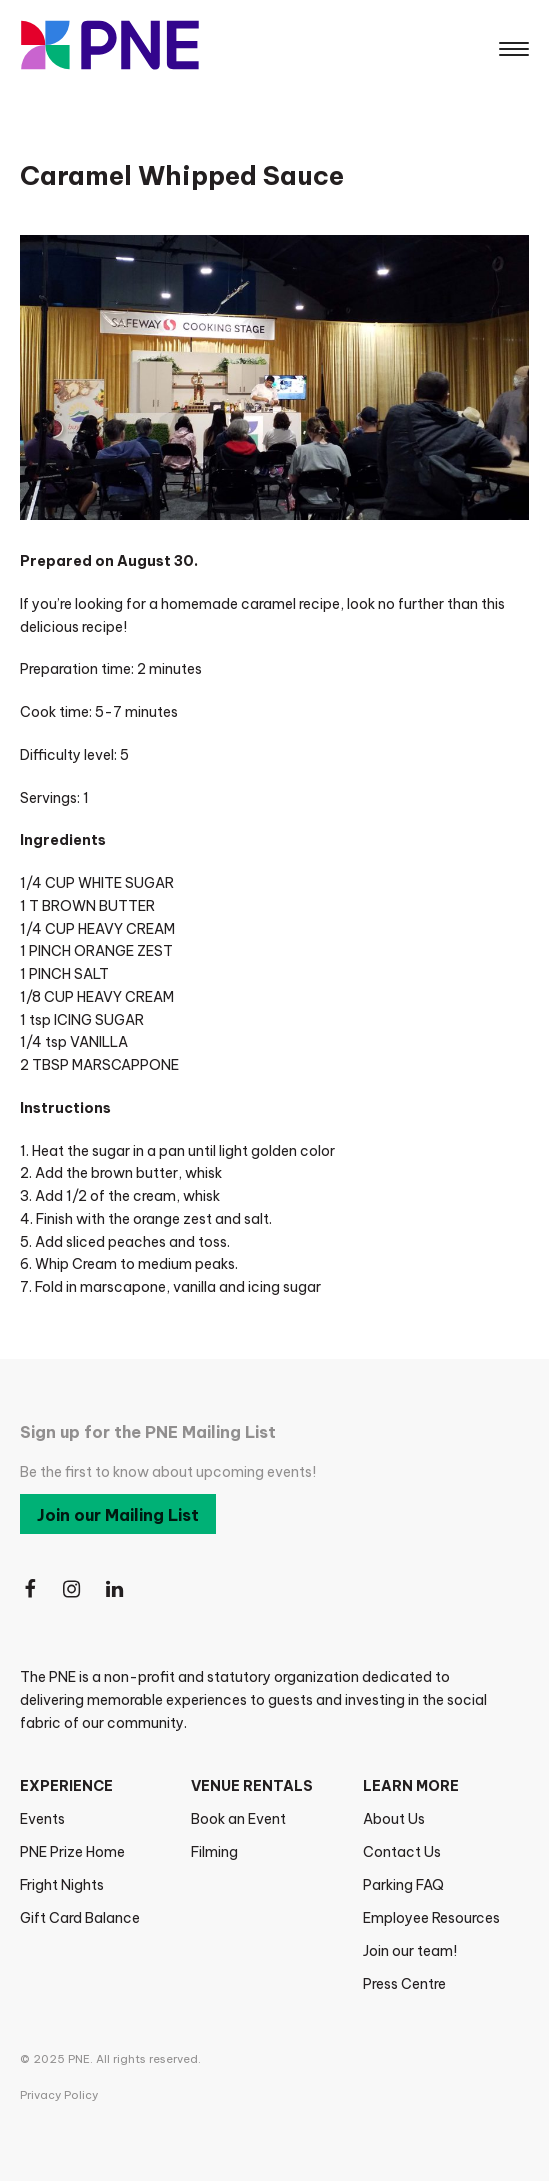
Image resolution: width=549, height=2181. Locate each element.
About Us (394, 1819)
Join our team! (410, 1951)
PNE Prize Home (72, 1852)
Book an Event (238, 1819)
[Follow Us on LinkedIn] (116, 1590)
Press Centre (404, 1984)
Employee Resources (431, 1918)
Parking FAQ (403, 1885)
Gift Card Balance (80, 1918)
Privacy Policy (59, 2095)
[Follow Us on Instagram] (73, 1590)
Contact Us (402, 1852)
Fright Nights (62, 1885)
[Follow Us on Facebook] (30, 1590)
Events (42, 1819)
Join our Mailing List (118, 1515)
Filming (214, 1852)
